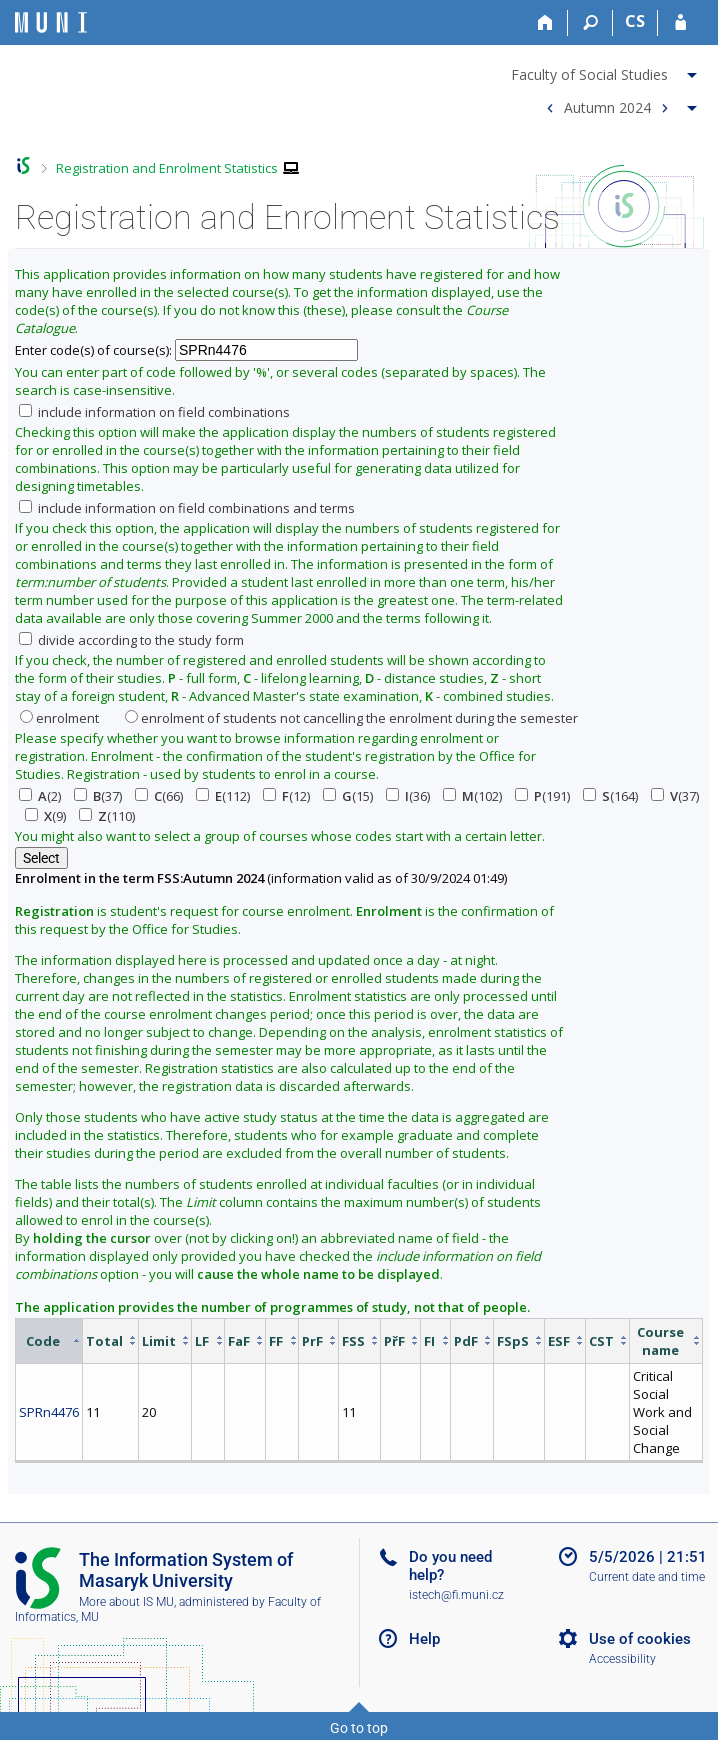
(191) (542, 796)
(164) (610, 796)
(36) (408, 796)
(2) (40, 796)
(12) (286, 796)
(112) (223, 796)
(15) (348, 796)
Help (424, 1639)
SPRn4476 (49, 1412)
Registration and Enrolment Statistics (167, 168)
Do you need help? (450, 1566)
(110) (107, 816)
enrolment (59, 718)
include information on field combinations (154, 412)
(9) (45, 816)
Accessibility (622, 1659)
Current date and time (647, 1577)
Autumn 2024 (607, 106)
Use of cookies (640, 1639)
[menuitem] (606, 71)
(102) (472, 796)
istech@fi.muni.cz (456, 1595)
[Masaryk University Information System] (51, 22)
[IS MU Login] (680, 23)
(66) (159, 796)
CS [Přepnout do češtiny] (635, 21)
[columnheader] (49, 1340)
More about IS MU (126, 1602)
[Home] (545, 23)
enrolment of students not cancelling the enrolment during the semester (351, 718)
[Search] (590, 23)
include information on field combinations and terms (187, 508)
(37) (98, 796)
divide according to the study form (131, 640)
